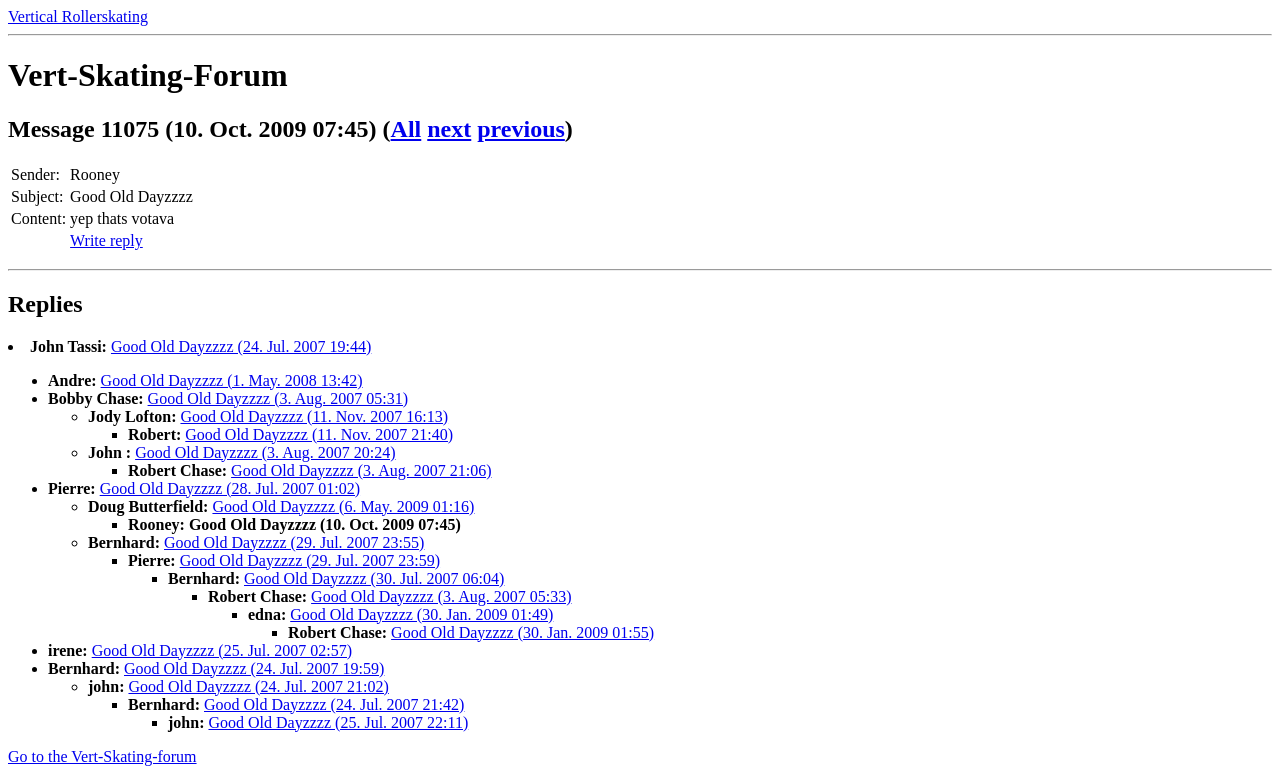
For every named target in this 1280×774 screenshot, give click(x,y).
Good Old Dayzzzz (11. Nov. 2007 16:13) (314, 416)
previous (521, 129)
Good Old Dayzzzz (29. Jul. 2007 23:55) (294, 542)
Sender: (35, 174)
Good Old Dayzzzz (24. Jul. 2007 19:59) (254, 668)
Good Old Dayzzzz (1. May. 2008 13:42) (232, 380)
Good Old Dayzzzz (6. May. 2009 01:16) (343, 506)
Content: (38, 218)
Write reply (106, 240)
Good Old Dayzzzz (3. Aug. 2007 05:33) (441, 596)
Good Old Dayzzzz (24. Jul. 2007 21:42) (334, 704)
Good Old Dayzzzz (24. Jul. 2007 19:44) (241, 346)
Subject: (37, 196)
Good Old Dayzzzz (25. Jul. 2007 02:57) (222, 650)
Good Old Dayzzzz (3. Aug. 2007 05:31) (278, 398)
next (449, 129)
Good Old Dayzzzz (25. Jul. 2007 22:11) (338, 722)
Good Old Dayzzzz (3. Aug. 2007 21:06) (361, 470)
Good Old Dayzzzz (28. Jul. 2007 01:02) (230, 488)
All (406, 129)
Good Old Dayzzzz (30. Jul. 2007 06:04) (374, 578)
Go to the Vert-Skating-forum (102, 756)
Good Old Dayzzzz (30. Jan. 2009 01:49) (421, 614)
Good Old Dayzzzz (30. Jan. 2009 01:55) (522, 632)
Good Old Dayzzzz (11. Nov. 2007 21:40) (319, 434)
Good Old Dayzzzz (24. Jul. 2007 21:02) (258, 686)
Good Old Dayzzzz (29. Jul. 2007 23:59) (310, 560)
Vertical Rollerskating (78, 16)
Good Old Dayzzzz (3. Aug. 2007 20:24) (265, 452)
